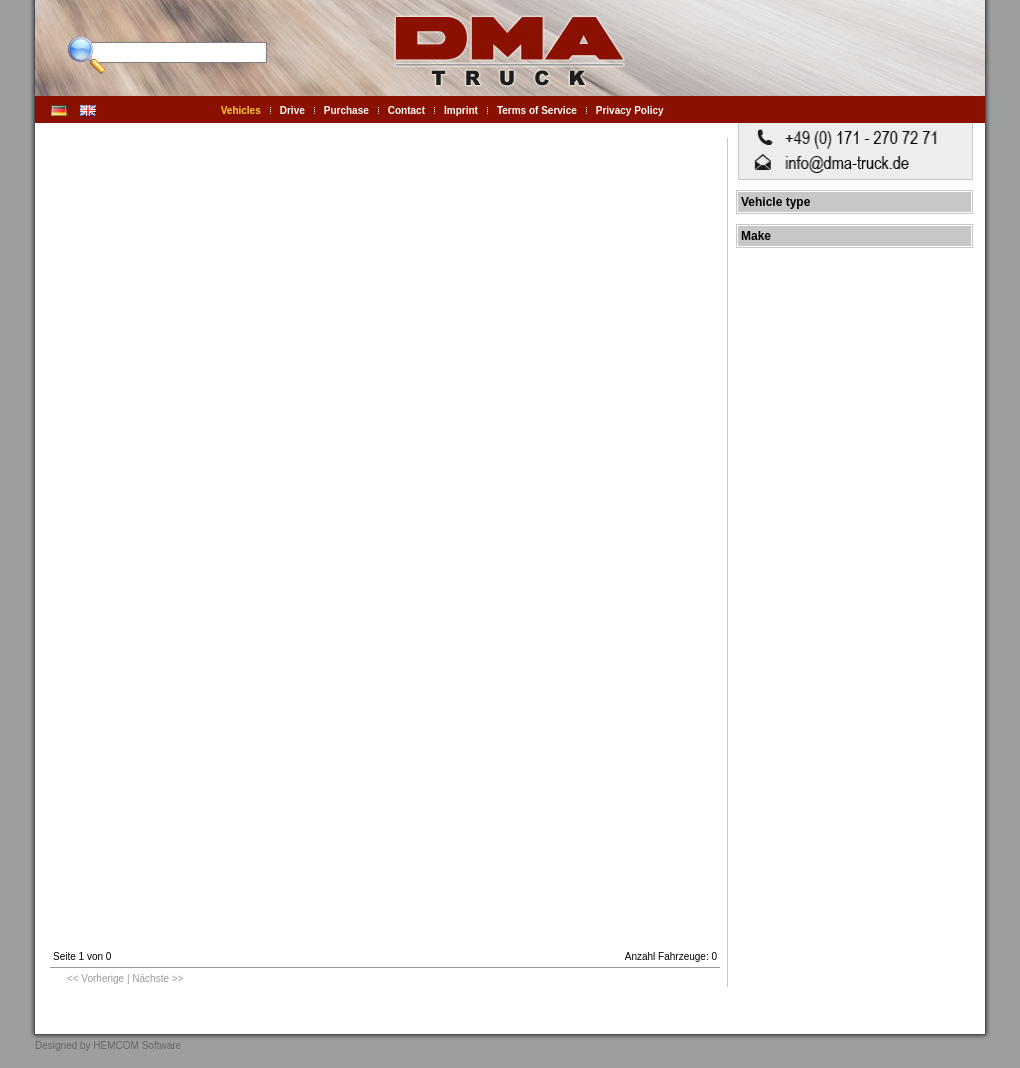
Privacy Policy (630, 110)
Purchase (346, 110)
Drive (292, 110)
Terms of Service (537, 110)
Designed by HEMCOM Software (108, 1045)
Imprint (461, 110)
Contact (406, 110)
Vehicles (241, 110)
